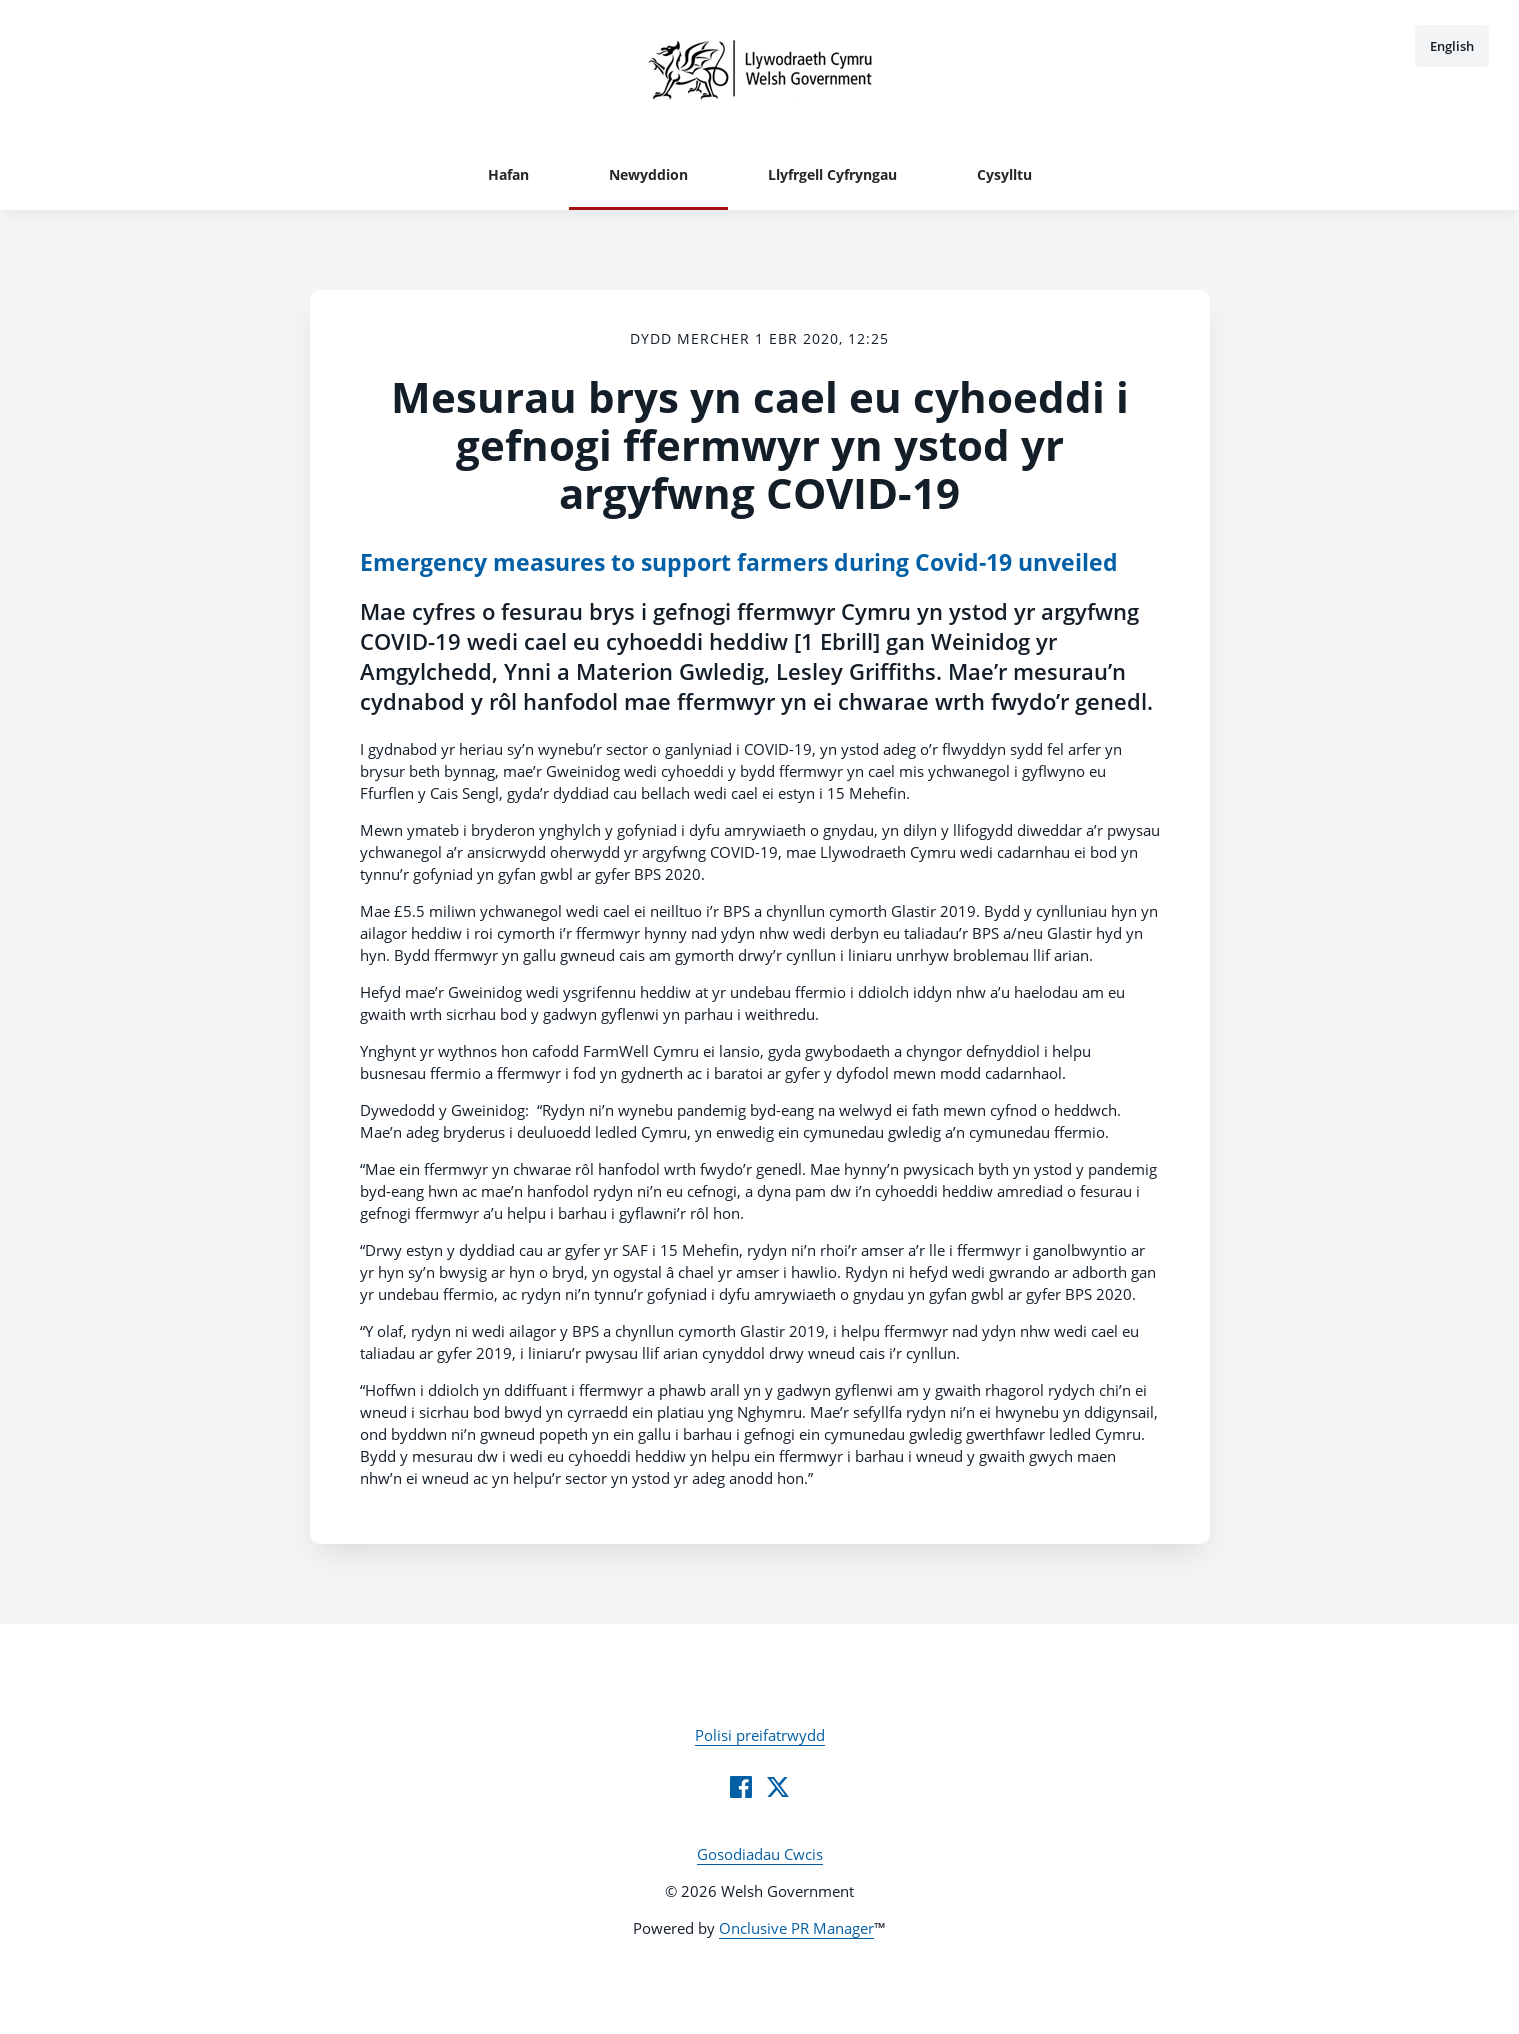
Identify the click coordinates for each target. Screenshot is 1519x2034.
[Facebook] (741, 1787)
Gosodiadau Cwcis (760, 1854)
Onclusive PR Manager (796, 1928)
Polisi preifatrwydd (760, 1735)
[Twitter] (778, 1787)
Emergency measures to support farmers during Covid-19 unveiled (739, 562)
